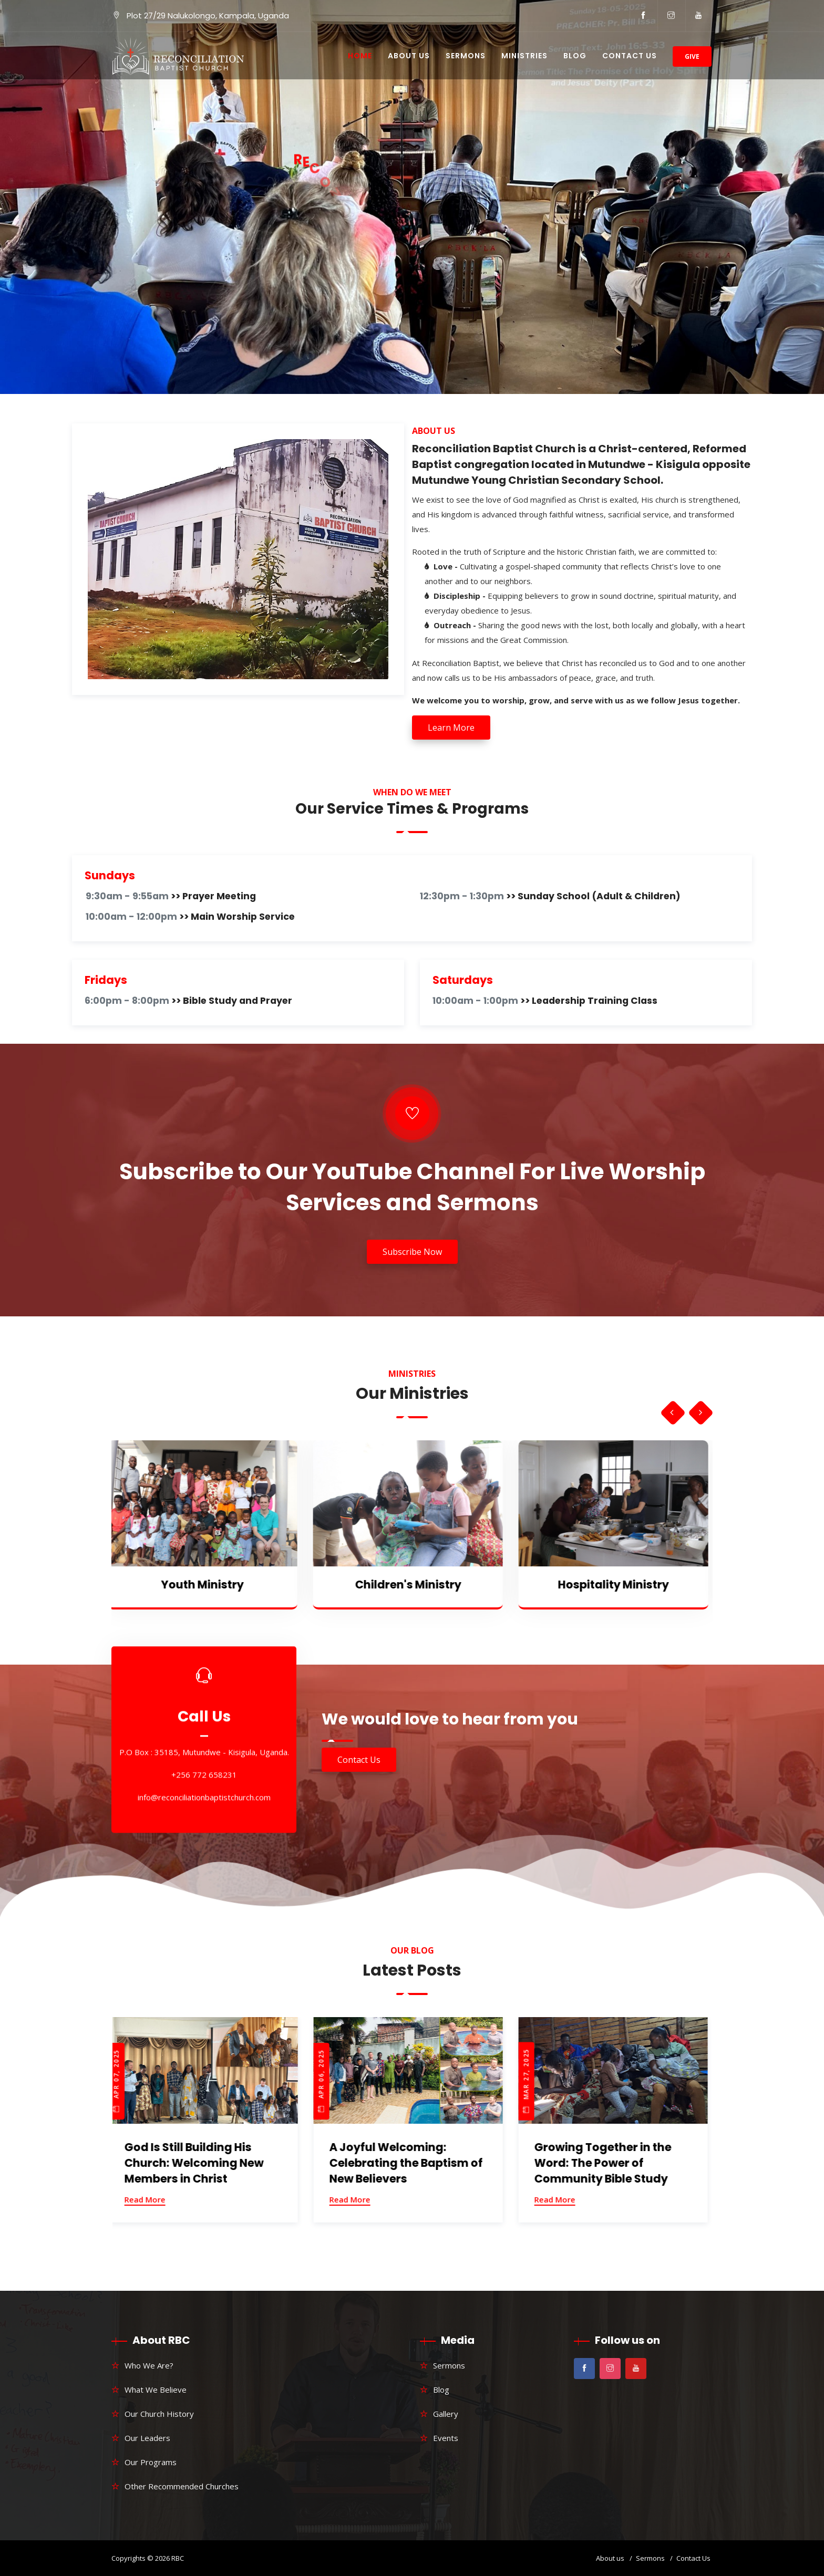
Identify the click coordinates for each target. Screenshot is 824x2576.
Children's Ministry (412, 1584)
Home (360, 55)
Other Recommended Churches (182, 2486)
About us (610, 2558)
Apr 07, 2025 (120, 2080)
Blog (574, 55)
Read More (148, 2199)
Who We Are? (149, 2365)
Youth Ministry (206, 1584)
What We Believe (156, 2389)
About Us (409, 55)
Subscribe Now (412, 1252)
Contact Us (629, 55)
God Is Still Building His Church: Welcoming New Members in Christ (197, 2162)
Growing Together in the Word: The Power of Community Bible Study (606, 2162)
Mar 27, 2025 (530, 2080)
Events (445, 2438)
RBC (177, 2558)
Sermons (466, 55)
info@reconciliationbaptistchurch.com (204, 1797)
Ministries (524, 55)
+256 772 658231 (204, 1774)
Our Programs (151, 2462)
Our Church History (159, 2413)
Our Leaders (147, 2438)
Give (692, 56)
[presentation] (672, 1413)
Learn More (451, 727)
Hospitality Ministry (617, 1584)
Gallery (445, 2413)
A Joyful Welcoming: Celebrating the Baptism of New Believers (410, 2162)
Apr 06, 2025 (325, 2080)
